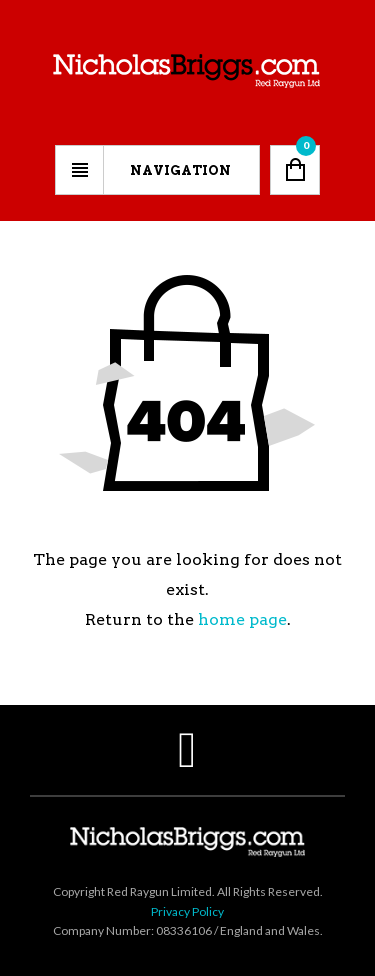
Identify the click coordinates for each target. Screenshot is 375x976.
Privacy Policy (187, 911)
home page (242, 619)
